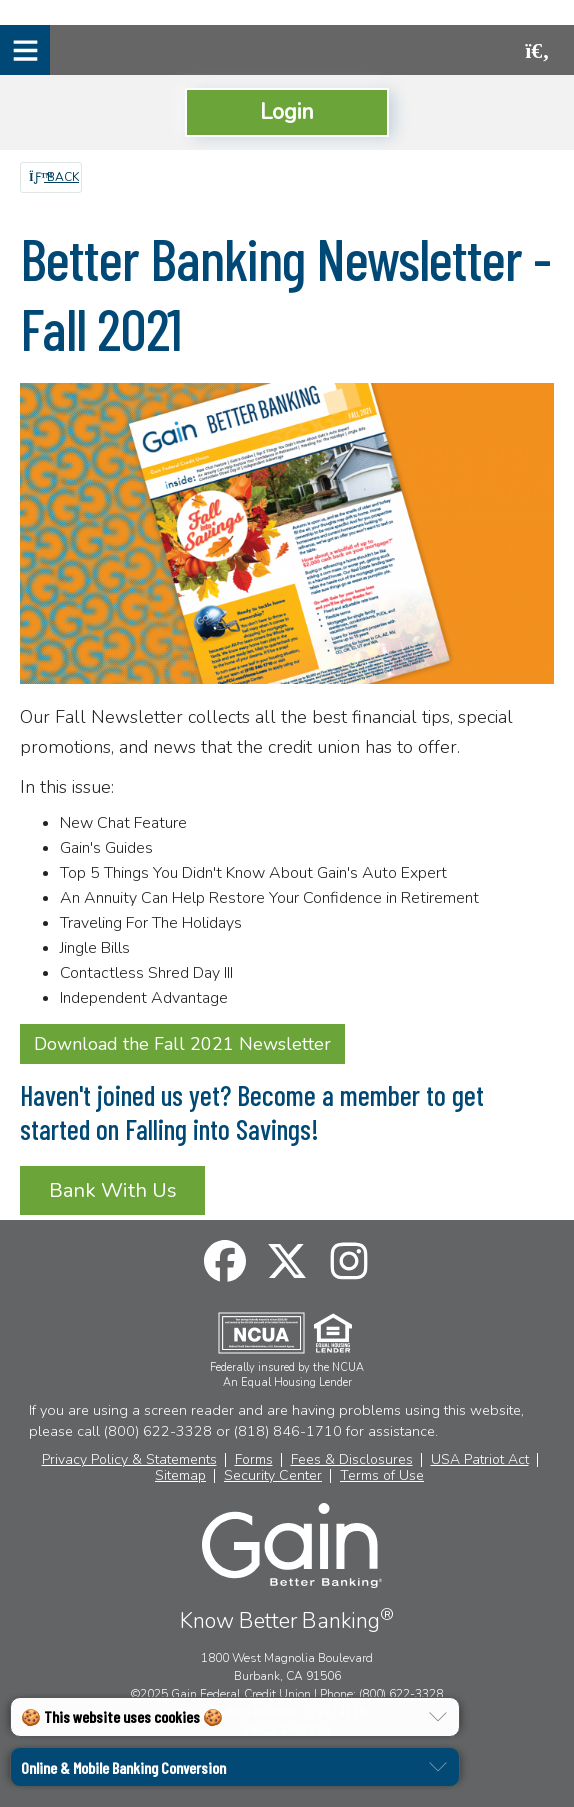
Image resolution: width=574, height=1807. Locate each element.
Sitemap (180, 1476)
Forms (254, 1460)
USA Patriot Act (480, 1460)
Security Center (273, 1476)
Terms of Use (382, 1476)
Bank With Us (113, 1190)
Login (287, 111)
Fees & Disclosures (352, 1460)
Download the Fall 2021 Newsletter (182, 1044)
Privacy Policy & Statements (129, 1460)
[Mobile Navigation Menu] (25, 50)
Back (54, 177)
